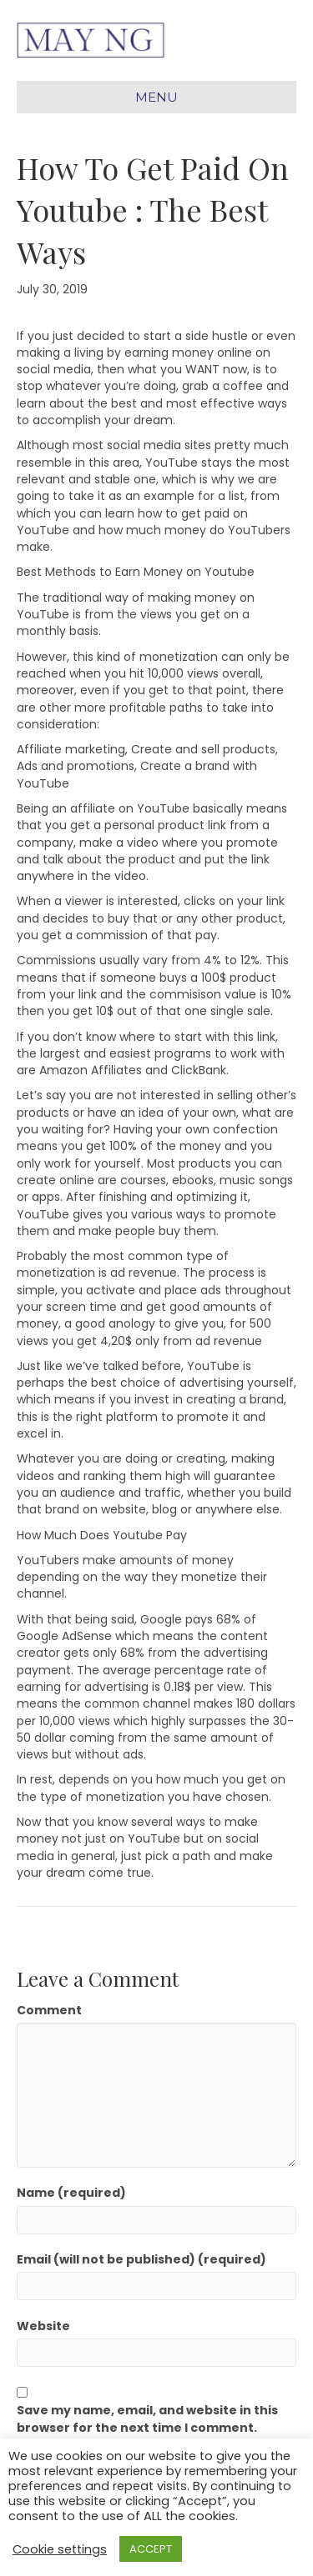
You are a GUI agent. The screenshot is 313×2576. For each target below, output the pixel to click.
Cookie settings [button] (60, 2549)
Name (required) (71, 2192)
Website (43, 2326)
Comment (49, 2010)
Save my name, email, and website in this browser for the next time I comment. (147, 2418)
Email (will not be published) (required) (141, 2259)
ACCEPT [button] (150, 2549)
